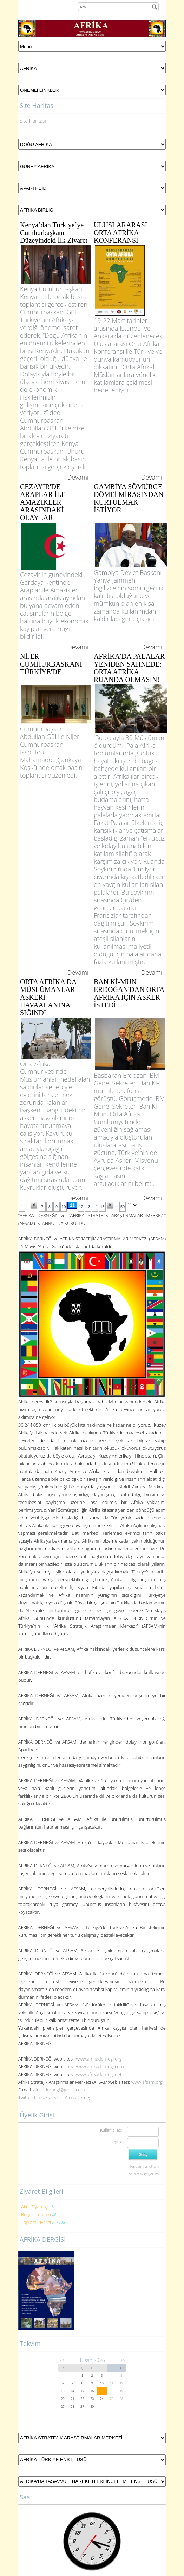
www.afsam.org (147, 2082)
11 (72, 1205)
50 (122, 1207)
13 (88, 1207)
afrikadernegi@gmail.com (59, 2090)
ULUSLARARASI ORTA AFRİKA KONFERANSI (120, 232)
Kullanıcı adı (111, 2130)
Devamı (77, 477)
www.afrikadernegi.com (100, 2066)
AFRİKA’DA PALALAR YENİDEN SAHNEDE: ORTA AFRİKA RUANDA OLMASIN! (129, 668)
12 (81, 1207)
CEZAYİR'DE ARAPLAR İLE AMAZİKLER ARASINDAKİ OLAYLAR (42, 502)
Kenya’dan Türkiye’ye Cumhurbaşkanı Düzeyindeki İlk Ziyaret (53, 232)
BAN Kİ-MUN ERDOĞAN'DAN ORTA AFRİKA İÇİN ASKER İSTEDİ (129, 993)
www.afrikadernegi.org (98, 2059)
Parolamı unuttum (144, 2166)
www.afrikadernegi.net (98, 2074)
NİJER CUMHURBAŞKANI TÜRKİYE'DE (51, 664)
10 (63, 1207)
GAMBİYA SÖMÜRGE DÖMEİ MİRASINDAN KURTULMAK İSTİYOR (128, 498)
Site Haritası (33, 120)
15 (102, 1207)
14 (95, 1207)
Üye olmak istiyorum (143, 2174)
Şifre (118, 2141)
